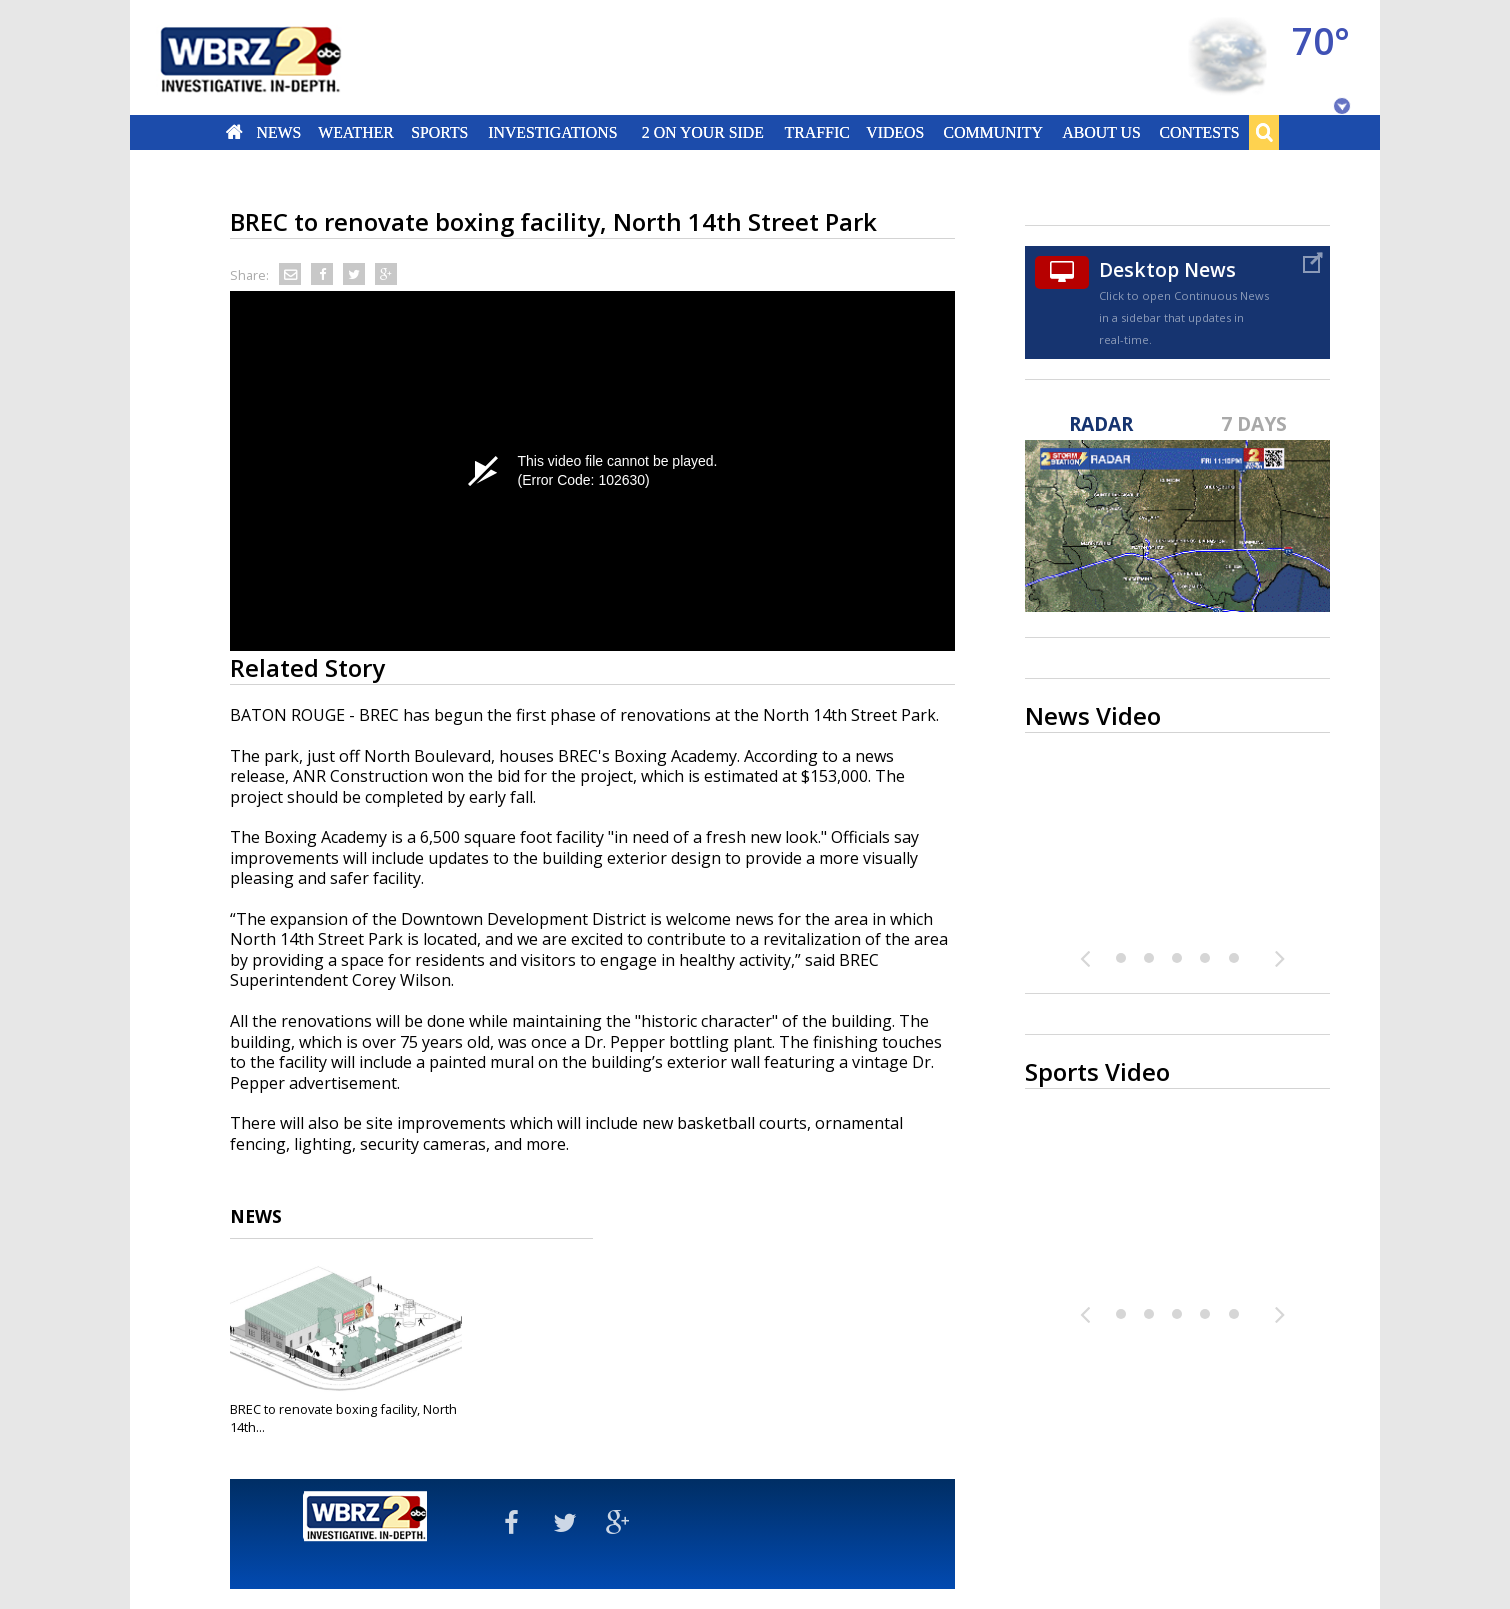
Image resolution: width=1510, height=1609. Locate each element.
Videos (895, 132)
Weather (356, 132)
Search (1264, 132)
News (278, 132)
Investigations (553, 132)
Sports (439, 132)
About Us (1101, 132)
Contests (1200, 132)
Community (992, 132)
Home (234, 132)
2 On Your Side (703, 132)
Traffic (816, 132)
